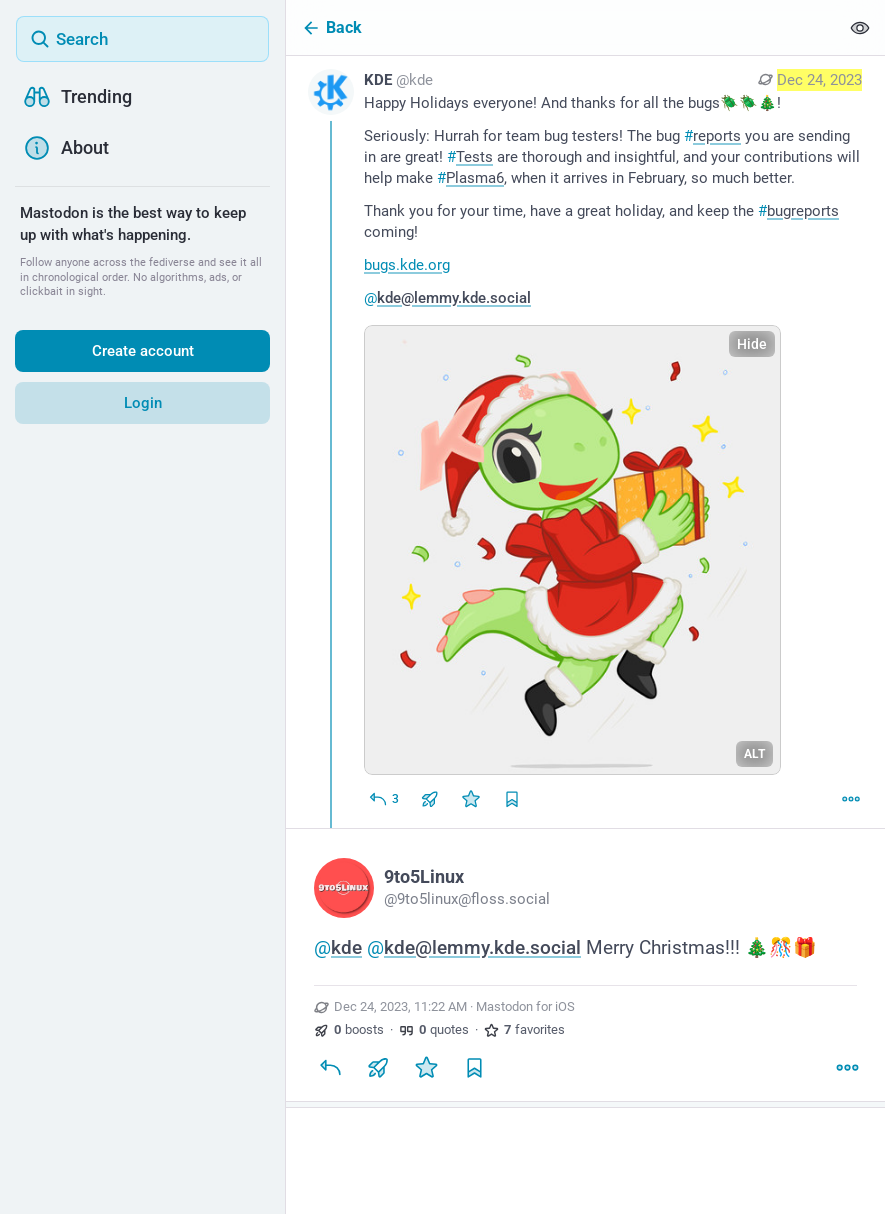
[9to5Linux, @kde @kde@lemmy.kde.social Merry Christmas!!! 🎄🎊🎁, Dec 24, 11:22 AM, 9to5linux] (585, 968)
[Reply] (383, 799)
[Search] (142, 39)
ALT (754, 754)
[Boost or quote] (430, 799)
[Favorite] (471, 799)
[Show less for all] (860, 27)
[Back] (562, 27)
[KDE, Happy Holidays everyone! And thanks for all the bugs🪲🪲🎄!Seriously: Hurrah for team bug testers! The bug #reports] (585, 441)
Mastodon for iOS (525, 1006)
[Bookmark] (474, 1067)
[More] (851, 799)
